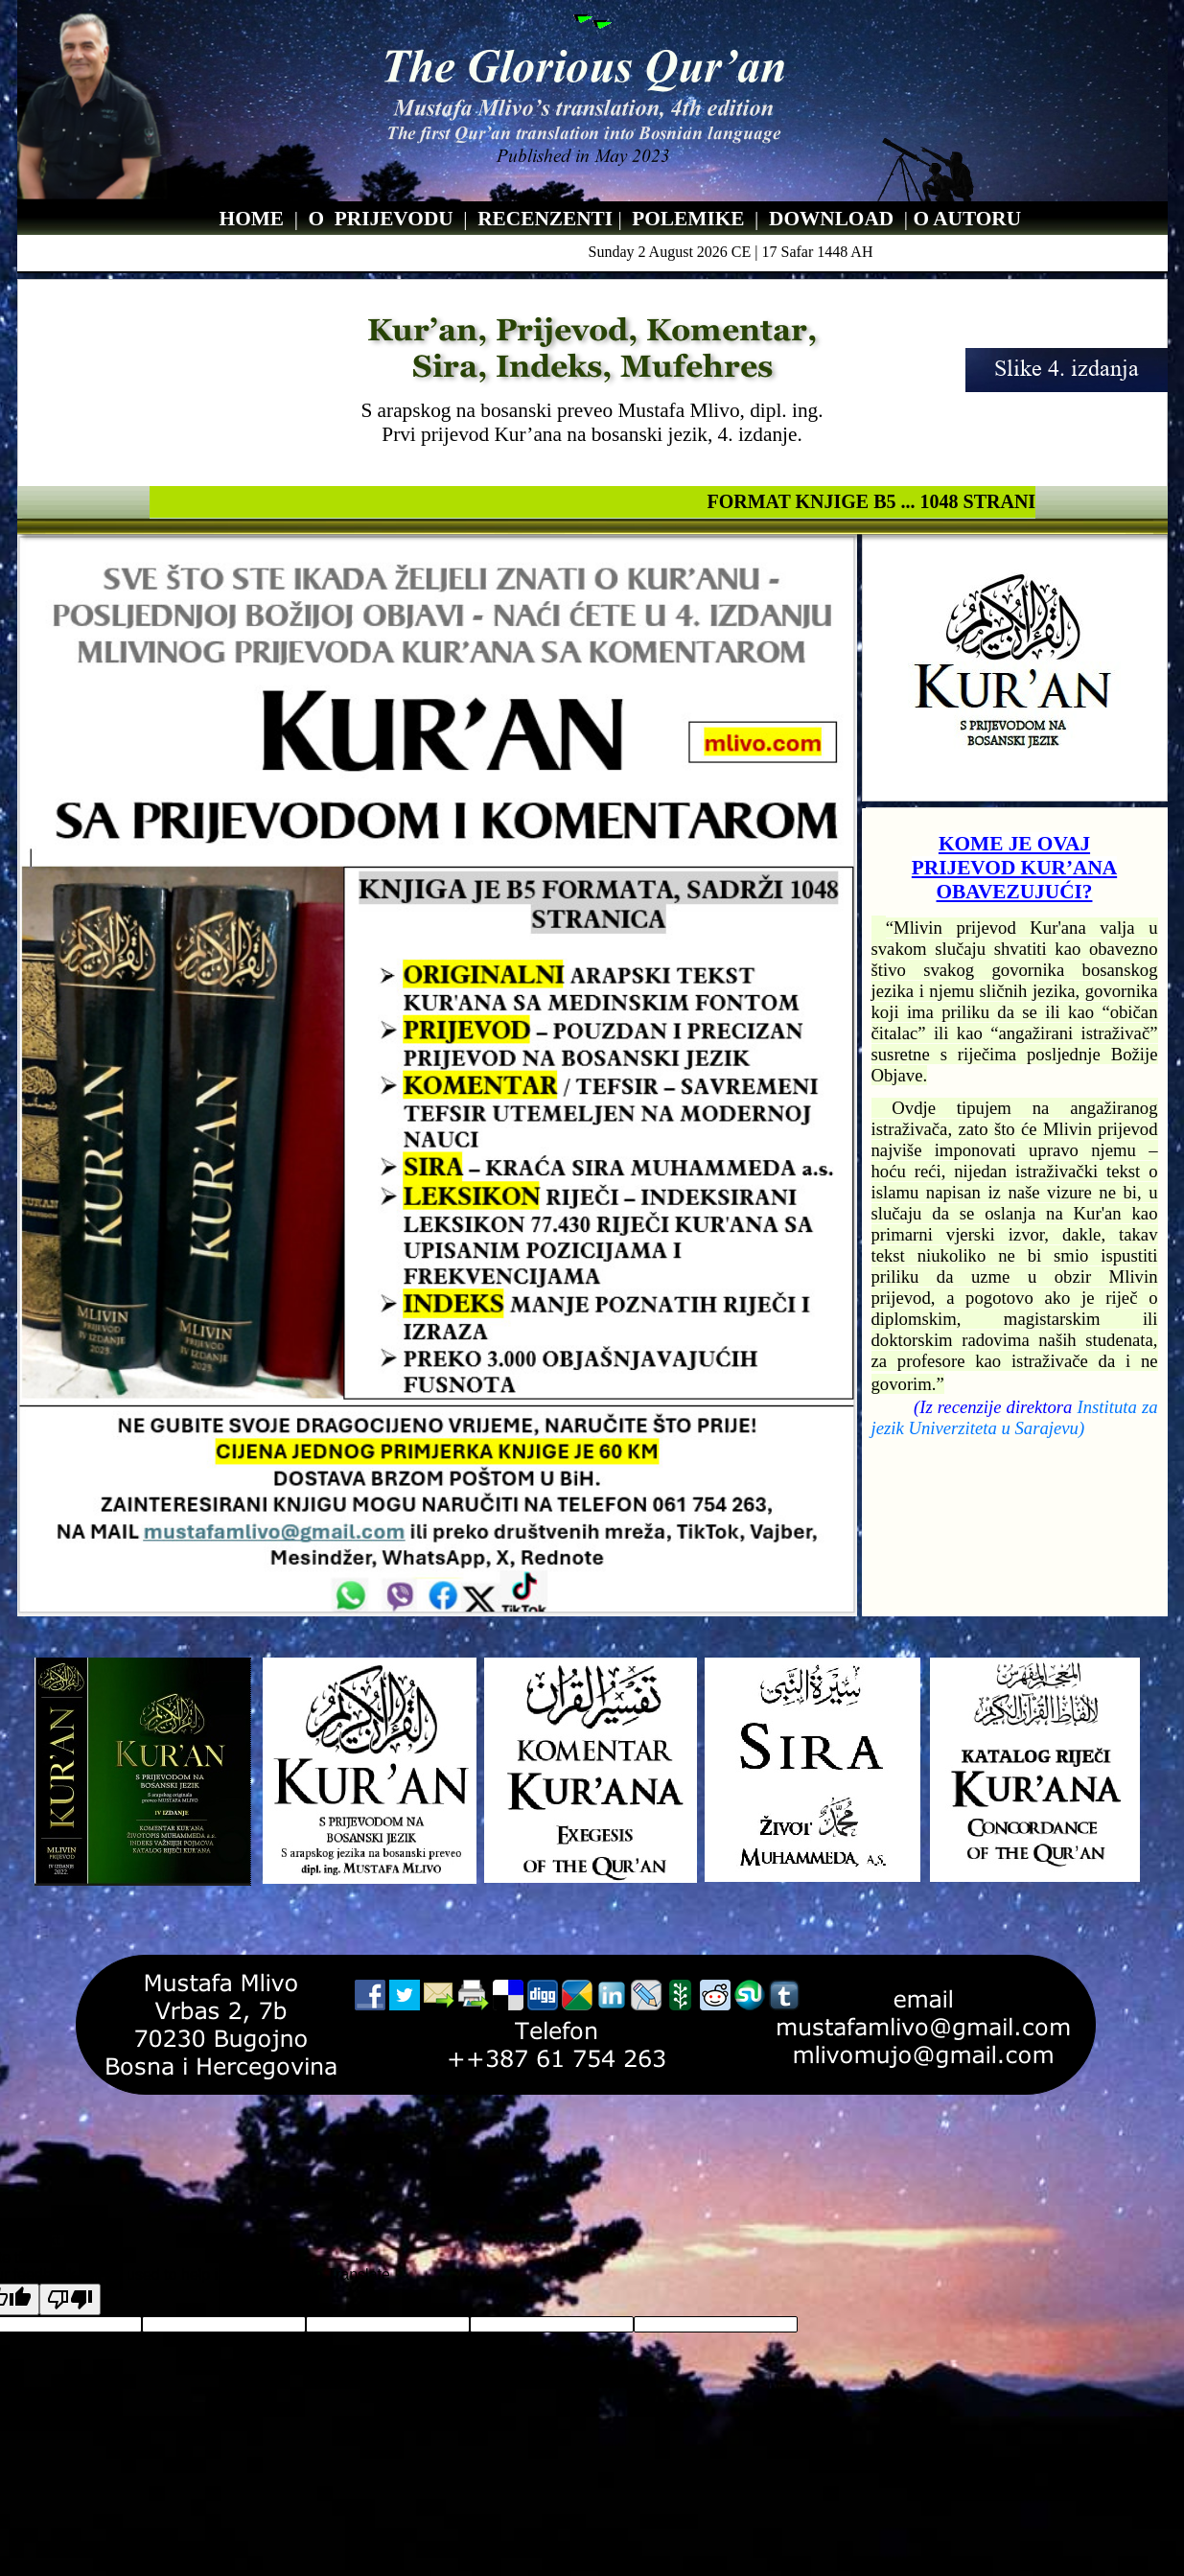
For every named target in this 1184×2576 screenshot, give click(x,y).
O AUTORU (967, 218)
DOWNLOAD (833, 218)
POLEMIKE (688, 218)
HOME (252, 218)
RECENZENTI (547, 218)
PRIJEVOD (386, 218)
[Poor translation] (70, 2299)
